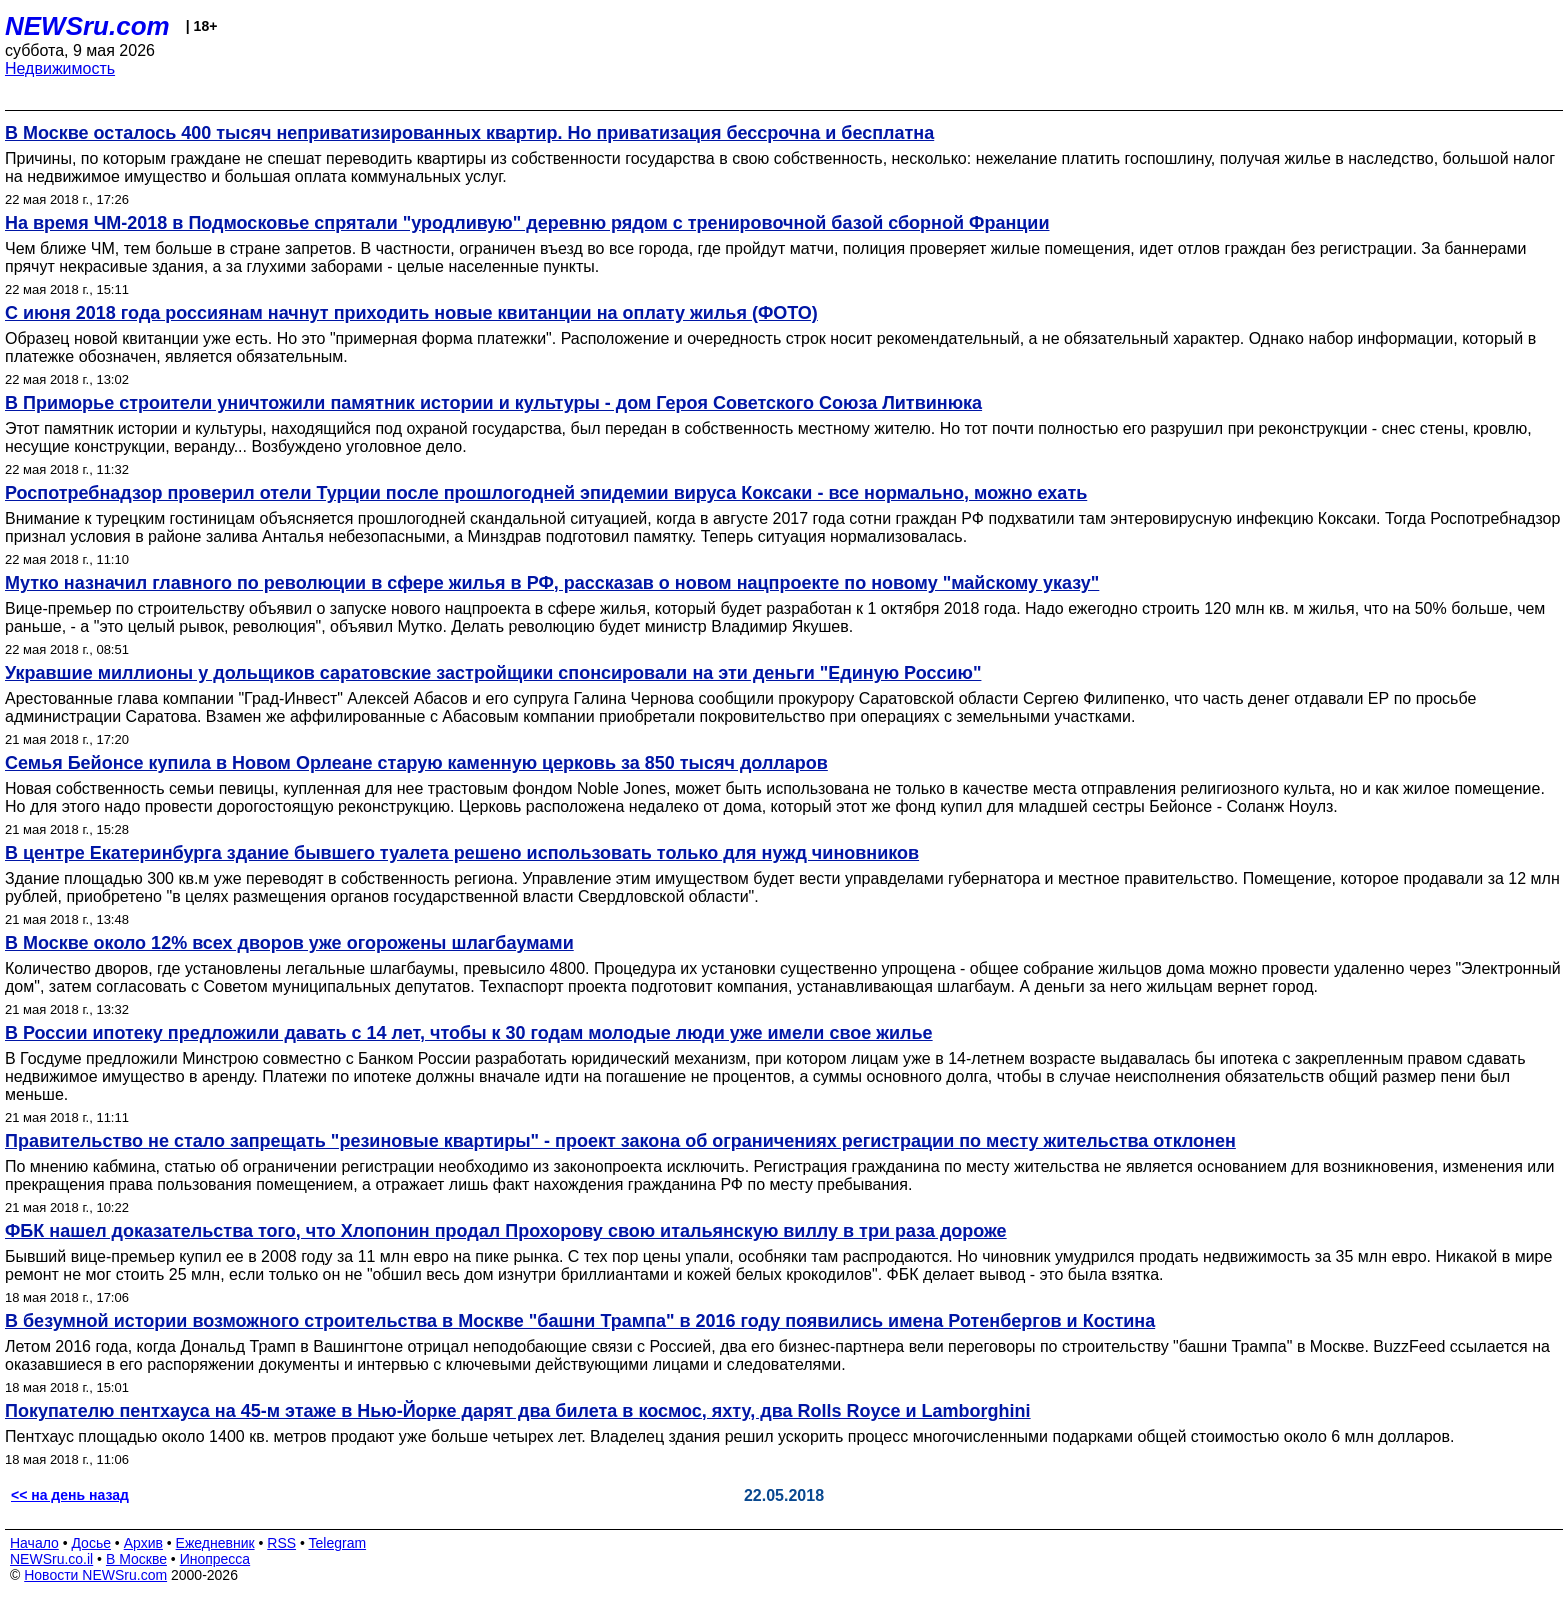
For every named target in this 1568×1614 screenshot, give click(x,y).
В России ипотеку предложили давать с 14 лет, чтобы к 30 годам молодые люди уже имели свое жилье (469, 1033)
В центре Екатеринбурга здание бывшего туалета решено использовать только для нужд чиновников (462, 853)
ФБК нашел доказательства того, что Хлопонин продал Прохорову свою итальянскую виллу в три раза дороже (506, 1231)
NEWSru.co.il (51, 1559)
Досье (91, 1543)
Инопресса (215, 1559)
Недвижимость (60, 68)
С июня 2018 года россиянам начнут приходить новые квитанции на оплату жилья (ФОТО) (411, 313)
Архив (143, 1543)
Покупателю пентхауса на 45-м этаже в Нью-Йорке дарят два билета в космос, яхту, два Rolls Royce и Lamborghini (518, 1411)
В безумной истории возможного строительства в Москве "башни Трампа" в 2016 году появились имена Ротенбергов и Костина (580, 1321)
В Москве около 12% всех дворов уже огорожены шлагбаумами (289, 943)
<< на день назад (70, 1495)
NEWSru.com (87, 26)
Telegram (338, 1543)
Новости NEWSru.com (95, 1575)
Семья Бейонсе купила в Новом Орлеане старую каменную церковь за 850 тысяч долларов (416, 763)
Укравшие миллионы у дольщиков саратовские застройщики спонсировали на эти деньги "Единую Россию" (493, 673)
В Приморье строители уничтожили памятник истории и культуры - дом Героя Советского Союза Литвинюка (493, 403)
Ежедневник (215, 1543)
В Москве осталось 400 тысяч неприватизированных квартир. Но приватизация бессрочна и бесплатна (469, 133)
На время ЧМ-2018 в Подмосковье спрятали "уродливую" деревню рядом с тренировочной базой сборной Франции (527, 223)
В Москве (136, 1559)
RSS (281, 1543)
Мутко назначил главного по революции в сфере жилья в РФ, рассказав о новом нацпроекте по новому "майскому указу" (552, 583)
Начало (34, 1543)
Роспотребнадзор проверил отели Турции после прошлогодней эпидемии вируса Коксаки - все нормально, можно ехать (546, 493)
